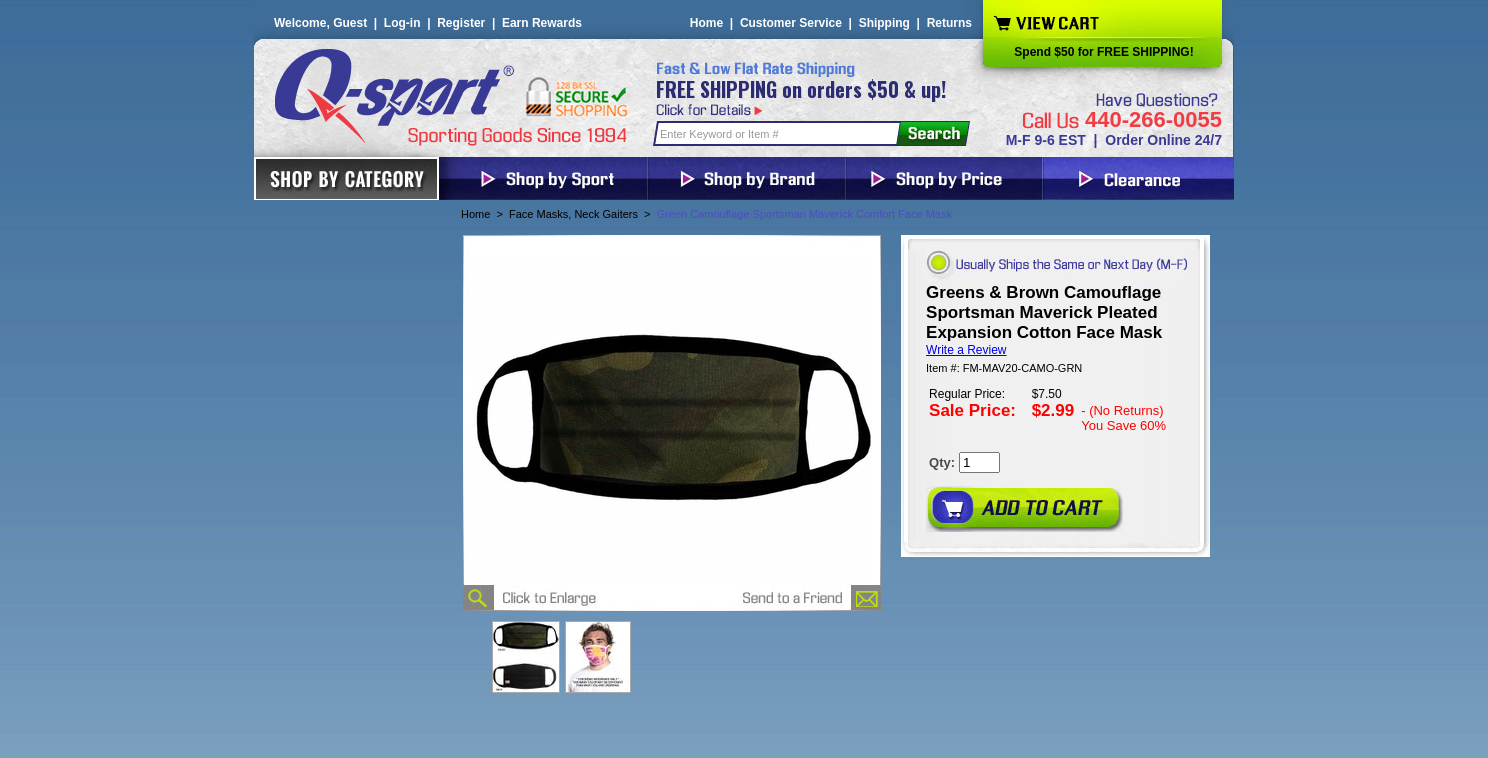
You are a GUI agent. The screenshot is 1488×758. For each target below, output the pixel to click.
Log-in (402, 23)
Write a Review (966, 350)
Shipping (884, 23)
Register (461, 23)
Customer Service (791, 23)
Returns (949, 23)
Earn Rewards (542, 23)
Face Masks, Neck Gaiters (573, 214)
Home (706, 23)
